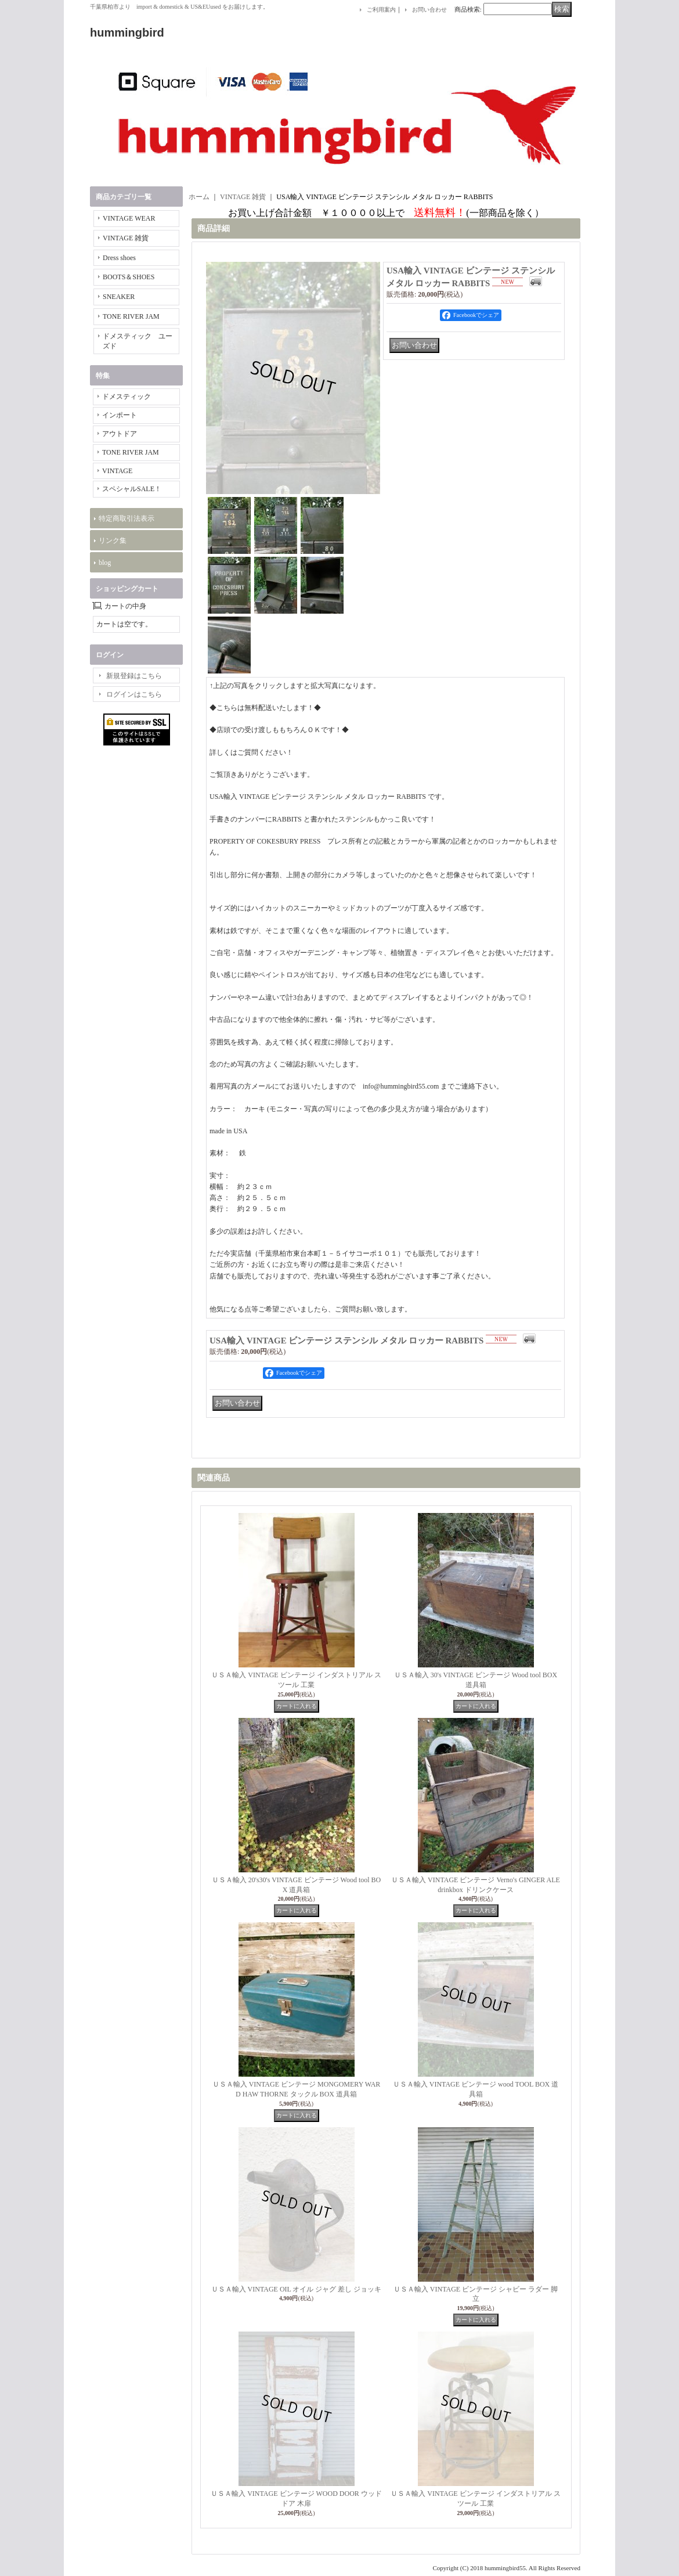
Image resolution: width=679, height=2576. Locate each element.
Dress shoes (119, 258)
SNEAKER (119, 297)
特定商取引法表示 (126, 518)
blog (105, 563)
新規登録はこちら (134, 676)
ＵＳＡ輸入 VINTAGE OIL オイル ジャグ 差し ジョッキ (296, 2289)
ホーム (199, 197)
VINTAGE (117, 471)
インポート (119, 415)
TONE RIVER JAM (131, 316)
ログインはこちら (134, 694)
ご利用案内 (381, 9)
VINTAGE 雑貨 (126, 238)
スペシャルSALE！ (131, 489)
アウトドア (119, 434)
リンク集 (113, 540)
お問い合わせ (429, 9)
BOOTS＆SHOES (128, 277)
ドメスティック (126, 396)
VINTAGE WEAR (129, 218)
